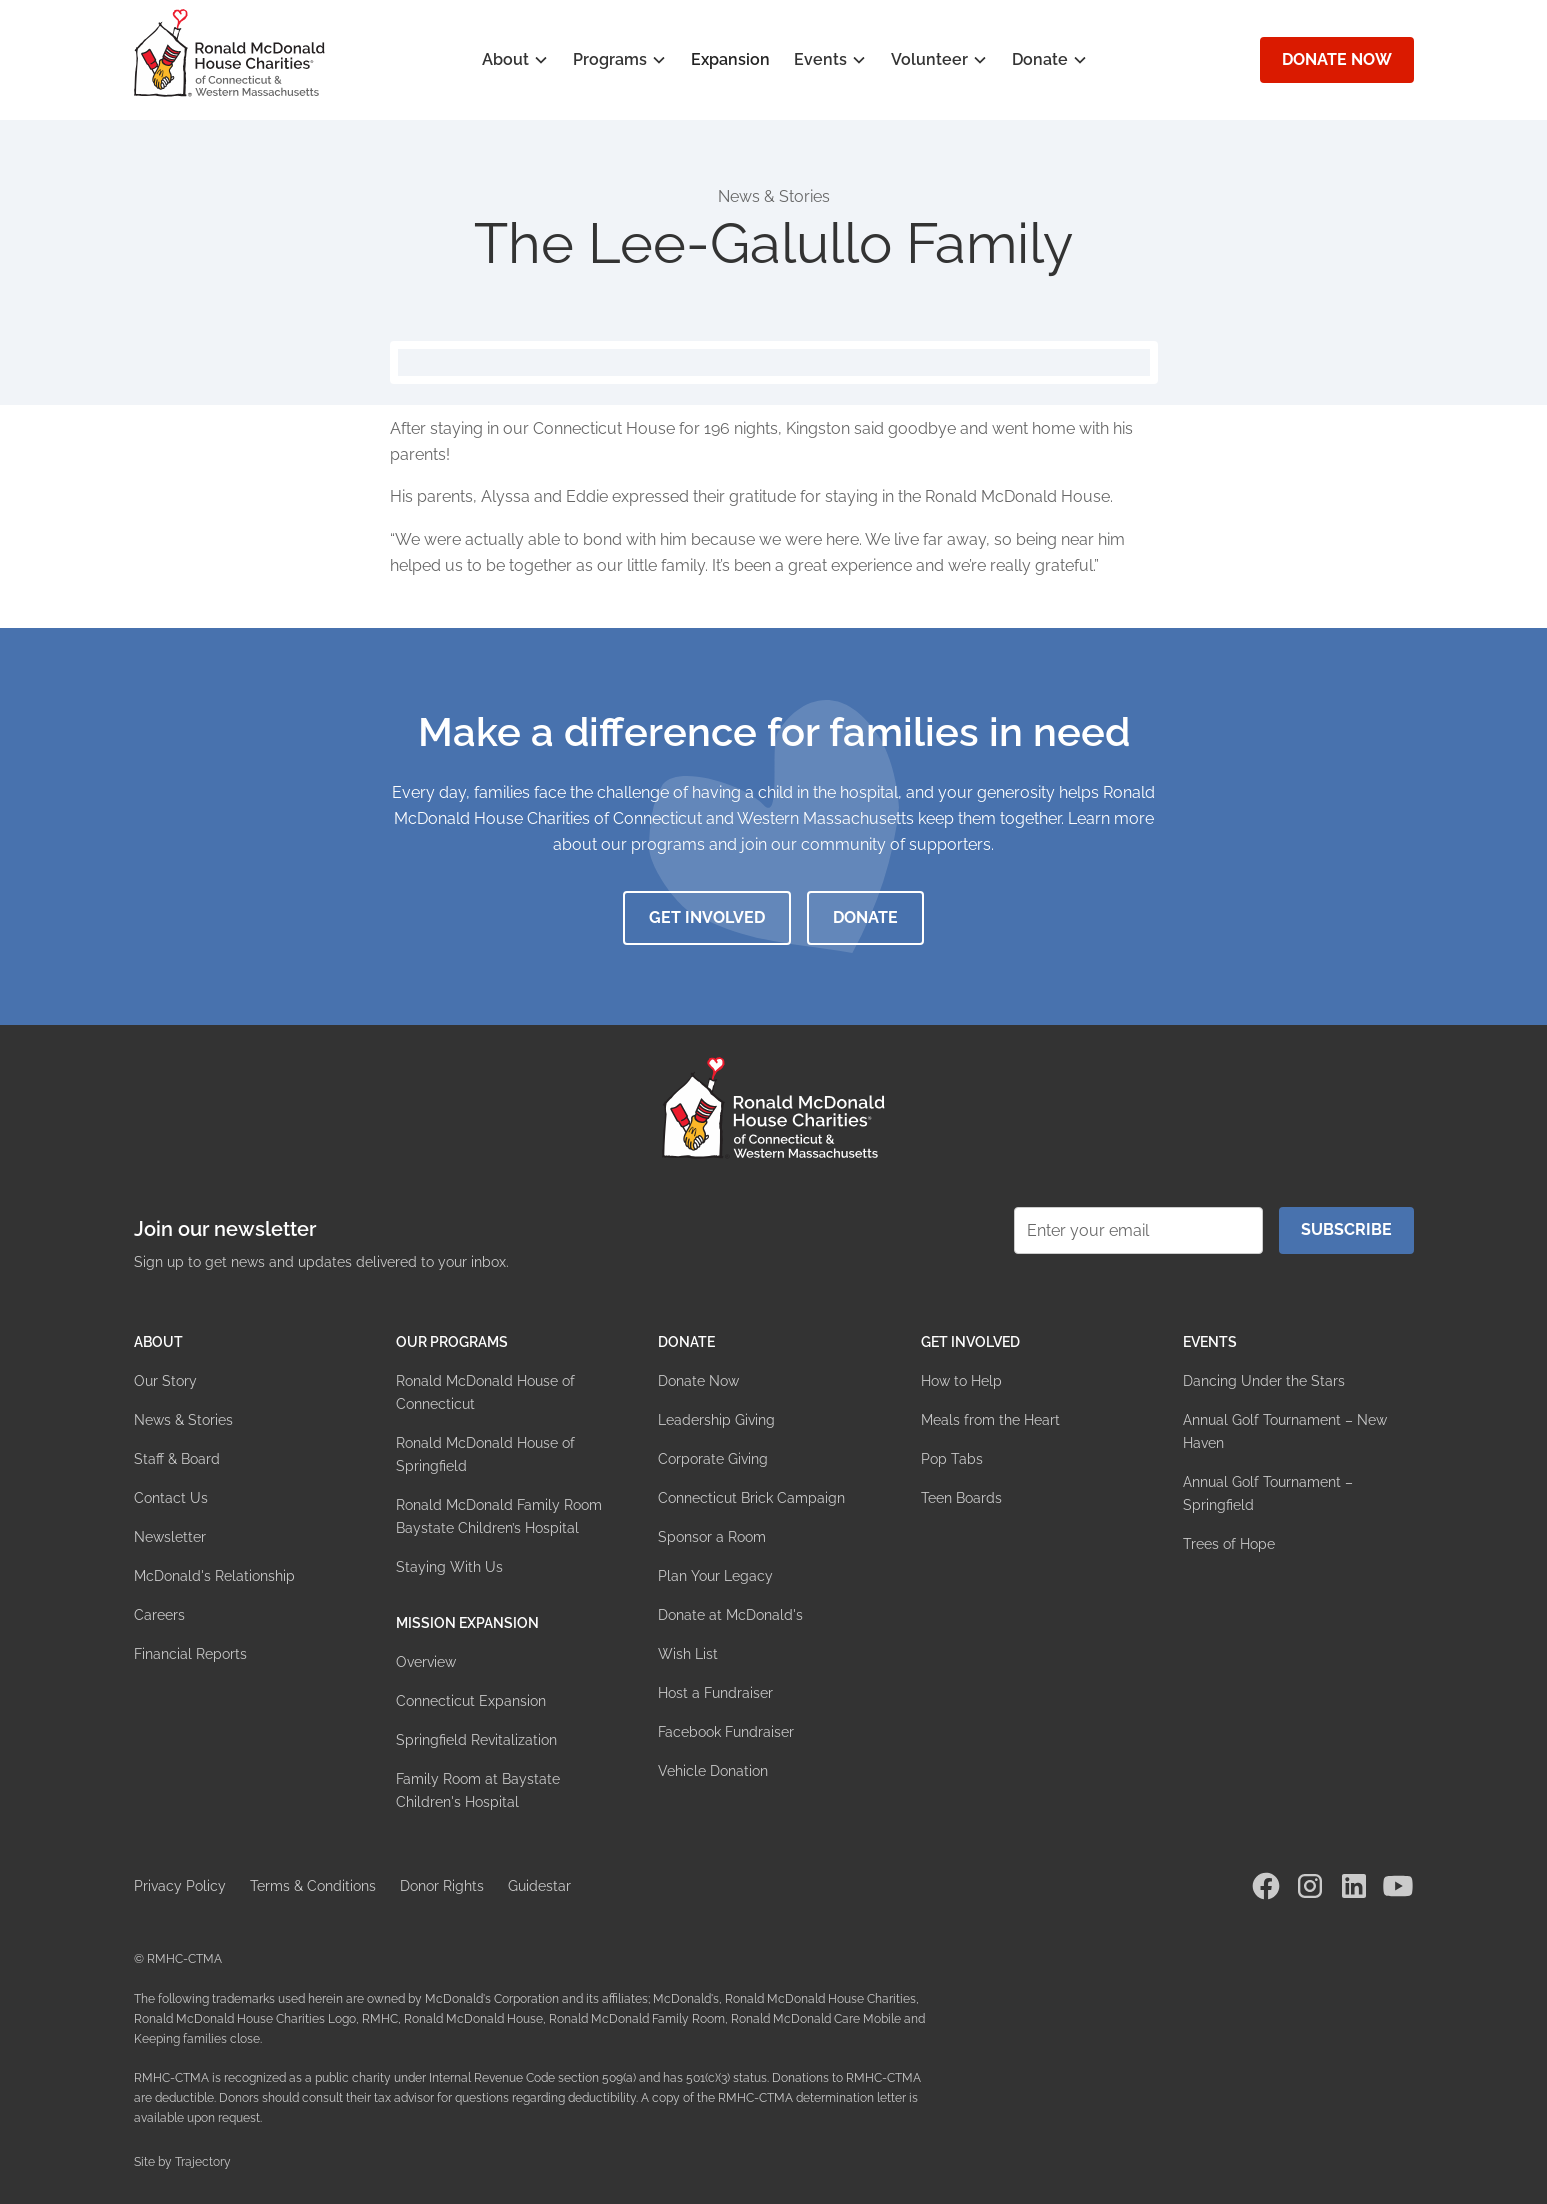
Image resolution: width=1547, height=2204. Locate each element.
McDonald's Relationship (214, 1576)
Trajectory (203, 2162)
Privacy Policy (180, 1886)
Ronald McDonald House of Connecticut (485, 1392)
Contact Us (171, 1498)
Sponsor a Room (712, 1537)
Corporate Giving (713, 1459)
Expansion (730, 59)
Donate (865, 917)
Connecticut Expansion (471, 1701)
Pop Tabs (952, 1459)
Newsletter (170, 1537)
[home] (230, 53)
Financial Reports (190, 1654)
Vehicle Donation (713, 1771)
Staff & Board (177, 1459)
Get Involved (707, 917)
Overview (426, 1662)
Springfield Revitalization (476, 1740)
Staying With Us (449, 1567)
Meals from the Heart (990, 1420)
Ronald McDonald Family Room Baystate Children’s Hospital (499, 1516)
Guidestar (539, 1886)
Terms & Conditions (313, 1886)
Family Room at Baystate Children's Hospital (478, 1790)
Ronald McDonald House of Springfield (485, 1454)
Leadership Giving (716, 1420)
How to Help (961, 1381)
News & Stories (183, 1420)
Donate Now (1337, 59)
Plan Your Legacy (715, 1576)
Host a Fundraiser (715, 1693)
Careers (159, 1615)
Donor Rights (442, 1886)
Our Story (165, 1381)
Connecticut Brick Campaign (751, 1498)
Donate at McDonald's (730, 1615)
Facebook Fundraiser (726, 1732)
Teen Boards (961, 1498)
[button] (515, 60)
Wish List (688, 1654)
